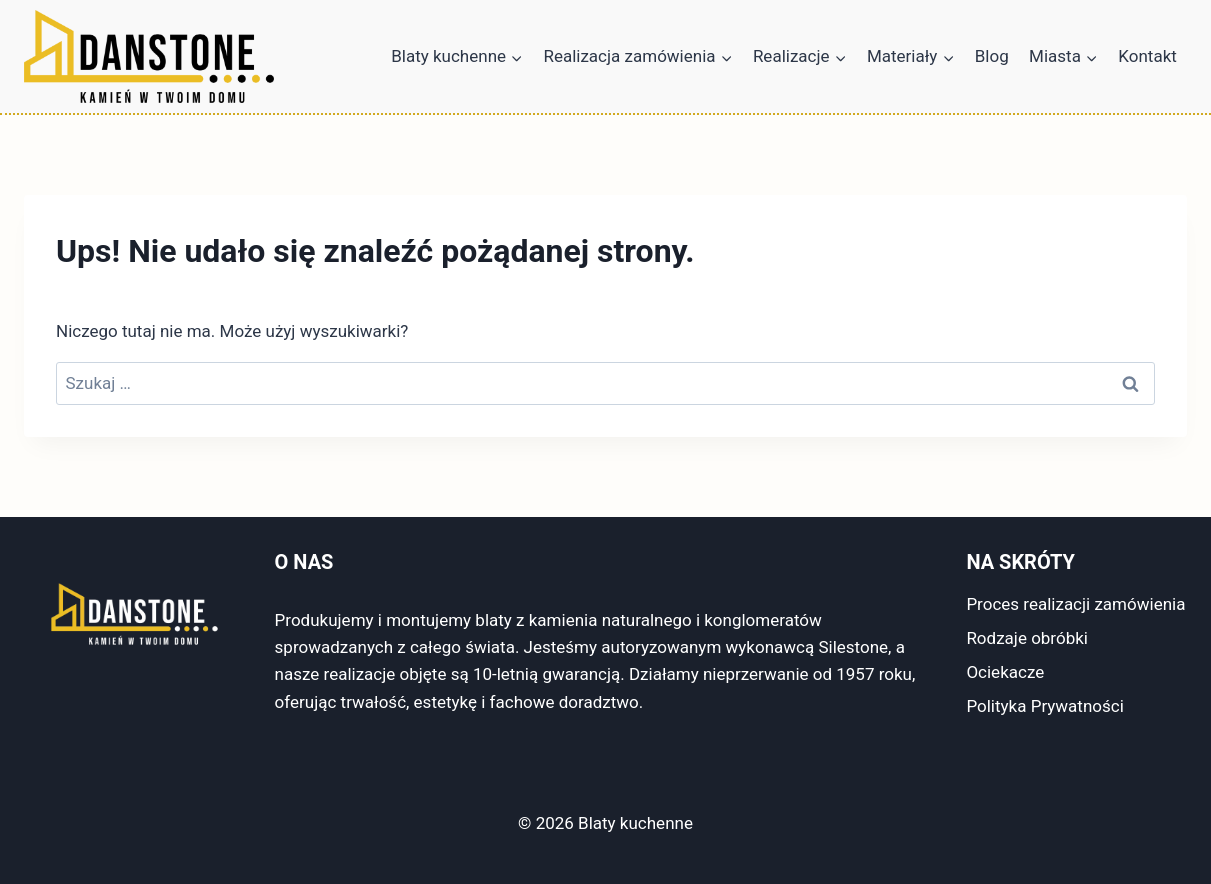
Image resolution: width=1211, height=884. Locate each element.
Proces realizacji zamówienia (1075, 604)
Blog (992, 56)
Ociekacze (1005, 672)
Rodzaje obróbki (1027, 638)
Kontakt (1147, 56)
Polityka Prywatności (1044, 706)
